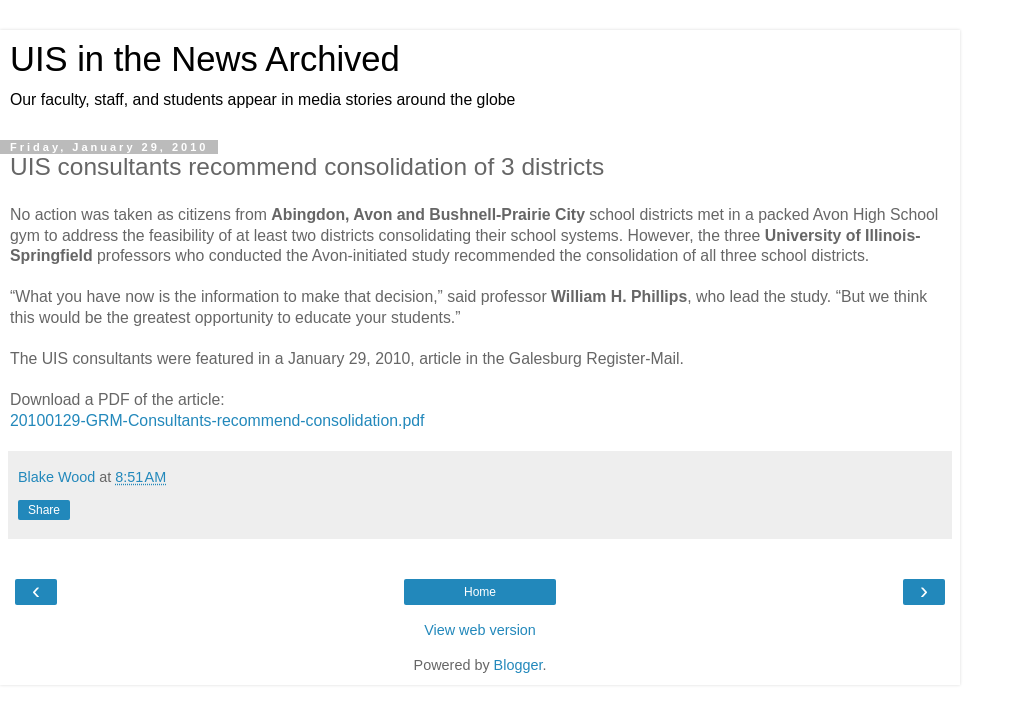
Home (480, 592)
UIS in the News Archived (205, 59)
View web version (480, 630)
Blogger (518, 665)
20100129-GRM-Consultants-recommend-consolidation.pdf (217, 420)
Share (44, 510)
